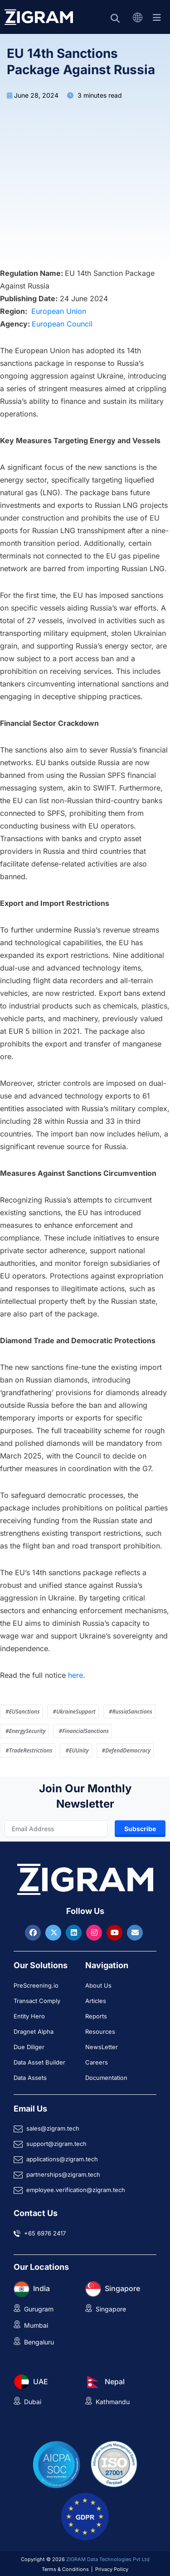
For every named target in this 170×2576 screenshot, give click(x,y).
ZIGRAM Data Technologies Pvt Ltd (108, 2559)
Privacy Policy (111, 2569)
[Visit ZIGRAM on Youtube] (116, 1932)
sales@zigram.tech (52, 2128)
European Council (62, 323)
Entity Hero (29, 2016)
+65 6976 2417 (45, 2233)
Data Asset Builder (39, 2062)
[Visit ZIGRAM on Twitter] (54, 1932)
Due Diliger (29, 2046)
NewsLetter (101, 2046)
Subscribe (140, 1829)
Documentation (106, 2077)
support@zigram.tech (56, 2143)
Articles (95, 2000)
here (75, 1675)
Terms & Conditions (65, 2569)
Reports (96, 2016)
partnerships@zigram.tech (63, 2174)
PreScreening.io (36, 1985)
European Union (58, 311)
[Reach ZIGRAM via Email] (135, 1932)
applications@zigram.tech (62, 2159)
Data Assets (30, 2077)
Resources (100, 2031)
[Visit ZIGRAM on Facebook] (34, 1932)
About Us (98, 1985)
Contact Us (36, 2213)
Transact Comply (37, 2000)
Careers (96, 2062)
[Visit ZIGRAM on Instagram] (95, 1932)
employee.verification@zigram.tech (75, 2189)
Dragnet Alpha (33, 2031)
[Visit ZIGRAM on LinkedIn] (75, 1932)
